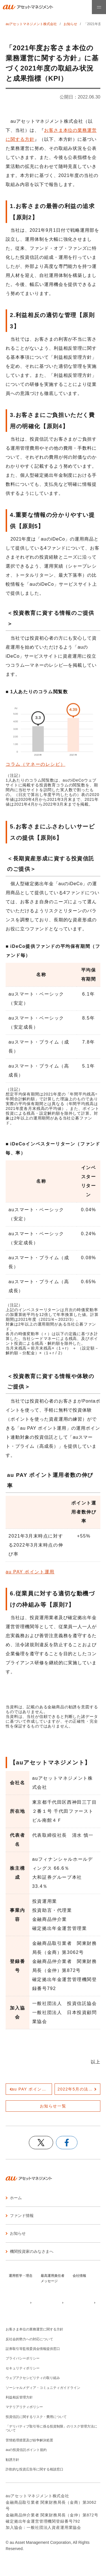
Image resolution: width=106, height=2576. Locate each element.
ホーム (16, 2197)
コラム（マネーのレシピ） (35, 764)
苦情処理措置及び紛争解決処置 (29, 2440)
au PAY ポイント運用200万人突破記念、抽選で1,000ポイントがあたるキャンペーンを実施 (32, 2089)
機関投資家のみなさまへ (31, 2251)
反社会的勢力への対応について (29, 2339)
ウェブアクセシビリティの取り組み (33, 2378)
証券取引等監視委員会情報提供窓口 (33, 2349)
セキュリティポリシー (23, 2368)
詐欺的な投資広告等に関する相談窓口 (34, 2469)
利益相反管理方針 (19, 2397)
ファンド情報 (22, 2215)
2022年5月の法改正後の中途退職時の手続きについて (79, 2089)
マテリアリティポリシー (24, 2407)
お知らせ (70, 24)
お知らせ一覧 (53, 2106)
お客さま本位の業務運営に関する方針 (34, 2329)
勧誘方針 (12, 2460)
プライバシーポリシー (23, 2358)
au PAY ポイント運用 (30, 1571)
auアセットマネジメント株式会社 (31, 24)
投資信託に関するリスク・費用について (36, 2417)
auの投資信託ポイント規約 (26, 2450)
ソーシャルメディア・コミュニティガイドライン (43, 2388)
